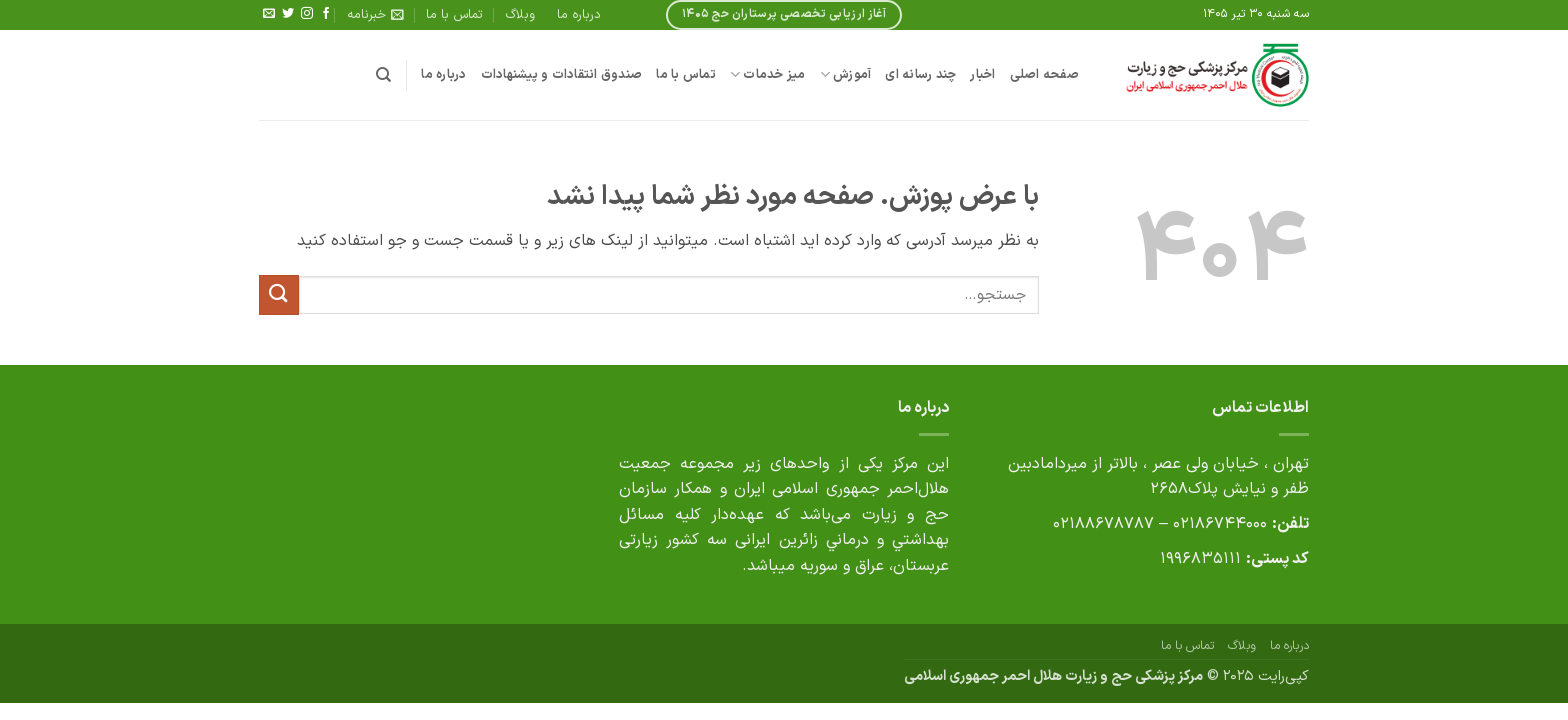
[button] (375, 15)
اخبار (982, 74)
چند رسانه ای (920, 74)
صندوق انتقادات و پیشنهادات (562, 74)
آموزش (846, 75)
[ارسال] (279, 294)
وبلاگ (520, 14)
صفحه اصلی (1044, 74)
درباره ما (579, 14)
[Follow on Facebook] (326, 14)
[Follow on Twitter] (288, 14)
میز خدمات (768, 75)
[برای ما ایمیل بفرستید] (269, 14)
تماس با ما (454, 14)
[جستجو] (383, 75)
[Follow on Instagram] (307, 14)
